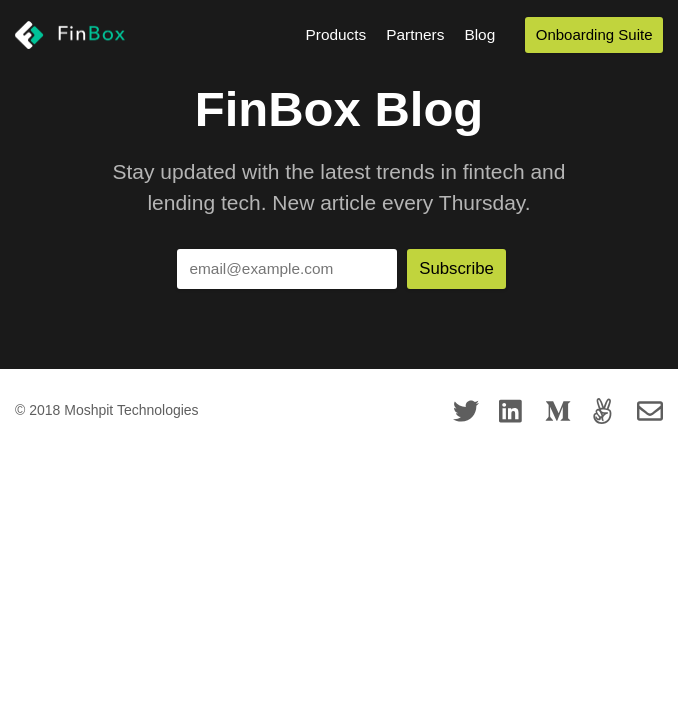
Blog (479, 34)
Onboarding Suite (594, 34)
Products (336, 34)
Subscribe (456, 268)
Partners (415, 34)
